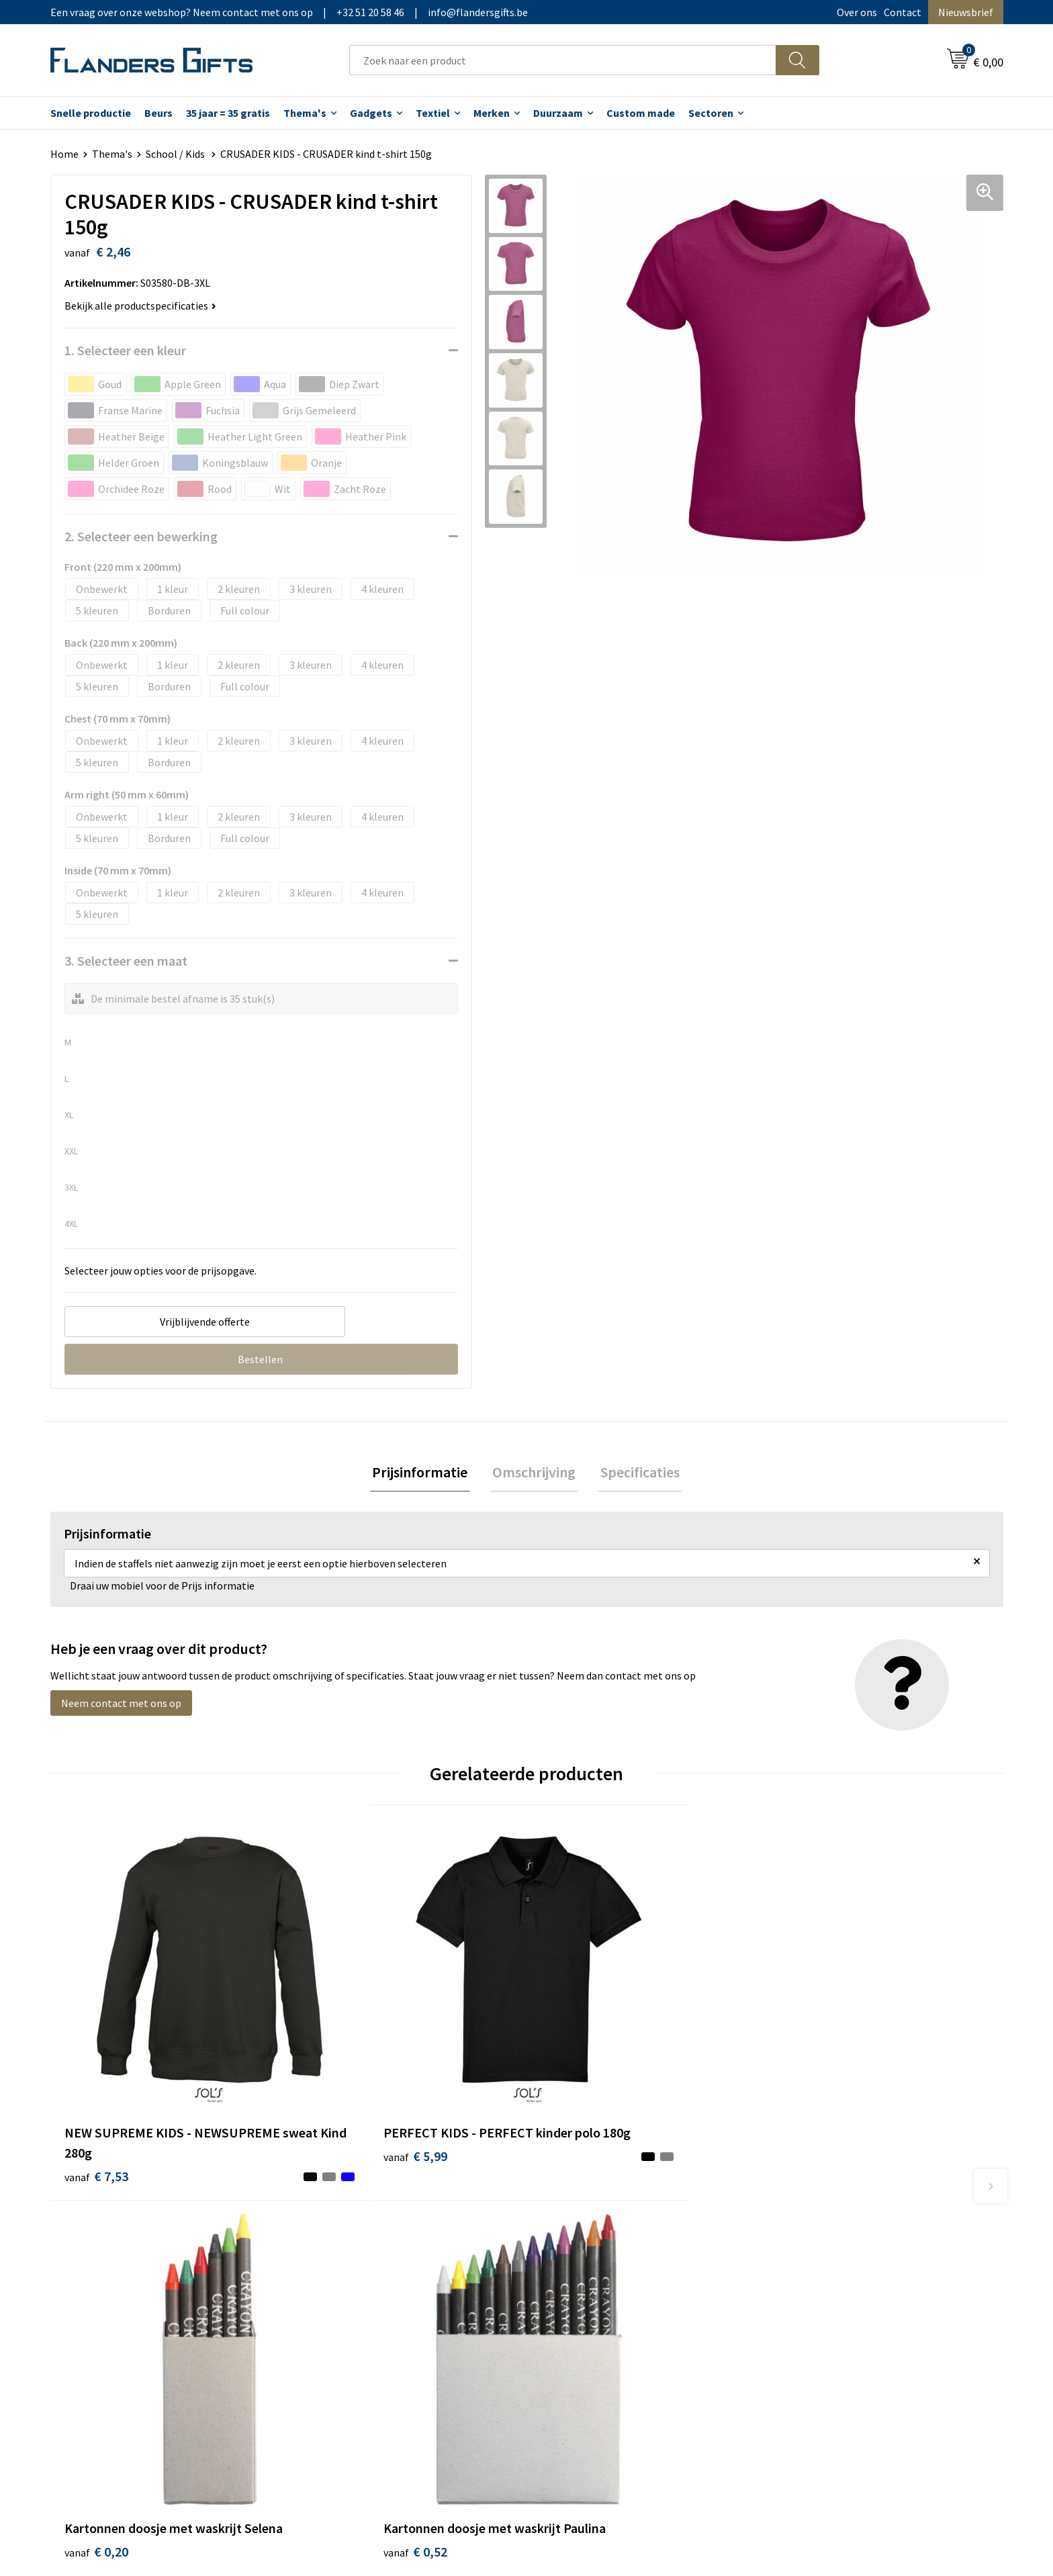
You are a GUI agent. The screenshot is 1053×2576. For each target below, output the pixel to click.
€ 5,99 (334, 2097)
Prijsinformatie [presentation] (424, 1473)
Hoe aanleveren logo (591, 2303)
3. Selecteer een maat (125, 960)
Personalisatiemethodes (600, 2283)
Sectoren (710, 113)
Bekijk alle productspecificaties (140, 305)
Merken (491, 113)
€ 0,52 (811, 2097)
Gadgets (371, 113)
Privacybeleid (810, 2263)
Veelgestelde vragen (353, 2263)
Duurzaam (558, 113)
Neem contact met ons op (121, 1705)
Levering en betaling (590, 2242)
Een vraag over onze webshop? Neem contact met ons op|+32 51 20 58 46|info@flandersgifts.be (289, 12)
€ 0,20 (572, 2097)
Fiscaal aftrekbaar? (586, 2263)
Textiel (433, 113)
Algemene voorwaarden (834, 2222)
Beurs (158, 113)
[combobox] (562, 60)
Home (64, 153)
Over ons (857, 12)
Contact (902, 12)
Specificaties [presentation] (635, 1473)
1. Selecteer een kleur (125, 350)
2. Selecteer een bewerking (141, 536)
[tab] (424, 1473)
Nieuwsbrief (965, 12)
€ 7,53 (96, 2097)
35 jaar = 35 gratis (228, 113)
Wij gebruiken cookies (829, 2242)
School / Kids (176, 153)
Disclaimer (804, 2283)
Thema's (304, 113)
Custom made (640, 113)
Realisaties (568, 2222)
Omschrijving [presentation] (534, 1473)
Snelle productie (90, 113)
